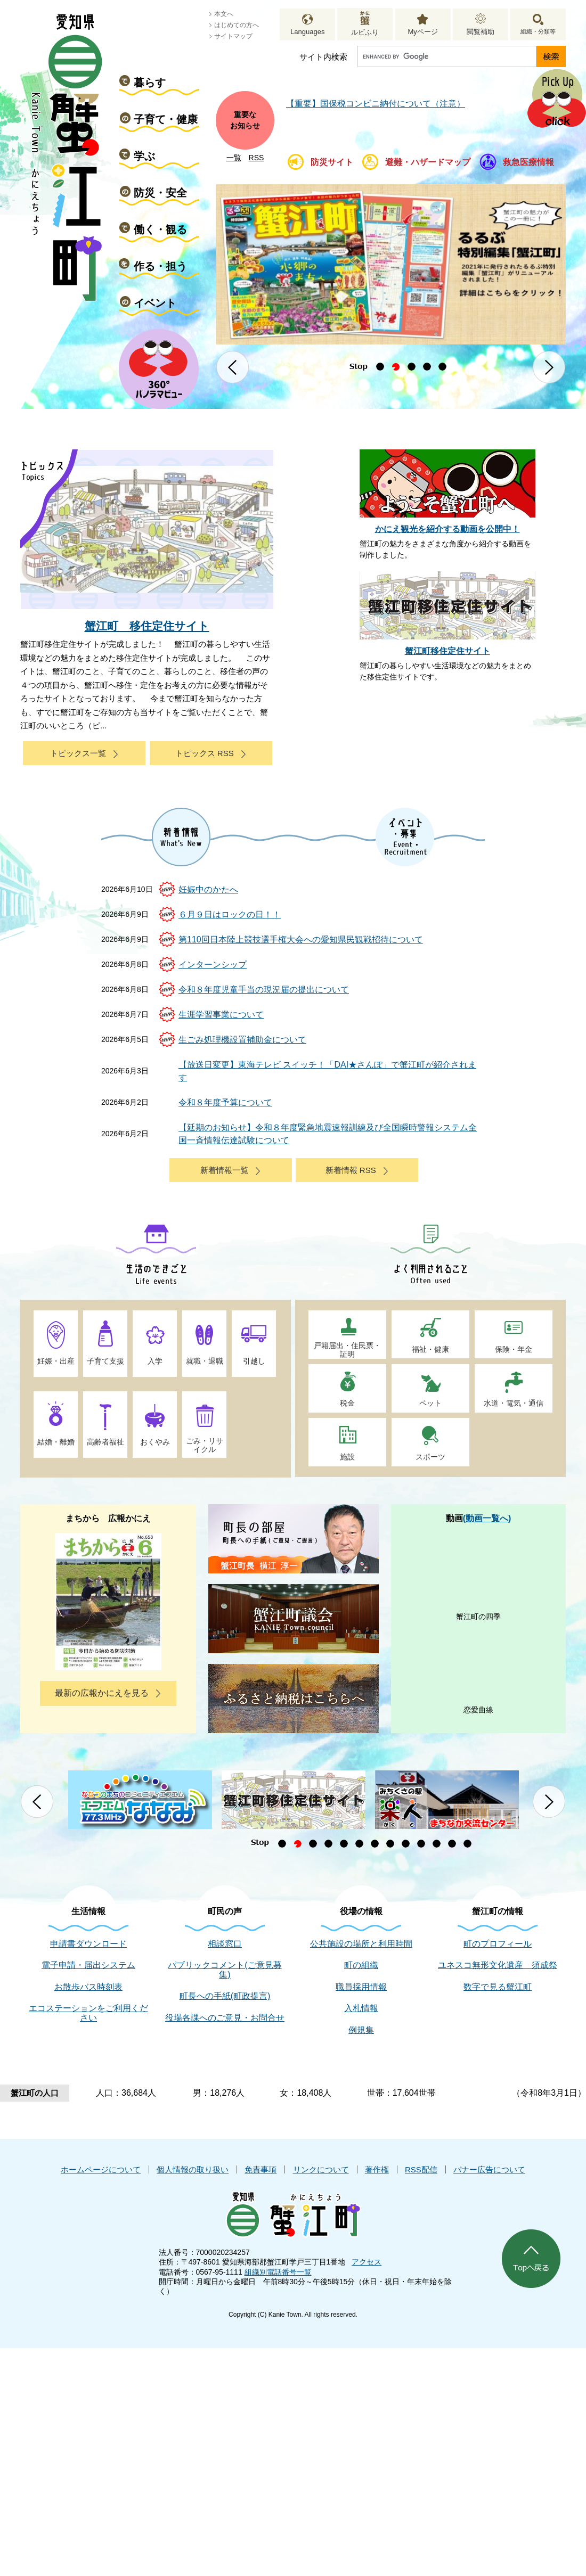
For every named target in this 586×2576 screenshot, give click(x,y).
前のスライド (232, 366)
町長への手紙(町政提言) (225, 1995)
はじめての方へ (236, 25)
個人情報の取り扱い (193, 2169)
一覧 (233, 157)
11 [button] (437, 1844)
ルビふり (365, 32)
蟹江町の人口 (35, 2092)
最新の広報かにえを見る (102, 1692)
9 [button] (406, 1844)
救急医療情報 (528, 162)
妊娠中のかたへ (208, 889)
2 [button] (396, 367)
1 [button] (380, 367)
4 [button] (427, 367)
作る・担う (160, 266)
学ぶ (144, 156)
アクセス (366, 2262)
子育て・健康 (166, 119)
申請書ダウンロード (88, 1943)
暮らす (150, 82)
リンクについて (321, 2169)
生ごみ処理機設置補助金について (242, 1039)
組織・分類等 (538, 31)
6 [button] (359, 1844)
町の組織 (361, 1965)
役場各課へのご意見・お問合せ (224, 2017)
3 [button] (412, 367)
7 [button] (375, 1844)
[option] (391, 264)
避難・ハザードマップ (427, 162)
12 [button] (452, 1844)
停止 (358, 367)
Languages (307, 32)
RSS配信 (421, 2169)
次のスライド (549, 366)
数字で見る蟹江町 (497, 1986)
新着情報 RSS (350, 1170)
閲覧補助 (480, 32)
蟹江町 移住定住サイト (147, 626)
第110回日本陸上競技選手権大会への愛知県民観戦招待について (300, 939)
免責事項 (260, 2169)
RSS (256, 157)
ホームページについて (101, 2169)
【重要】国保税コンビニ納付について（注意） (375, 103)
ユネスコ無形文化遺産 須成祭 (497, 1965)
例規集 (361, 2029)
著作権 (377, 2169)
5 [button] (442, 367)
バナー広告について (489, 2169)
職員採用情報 (361, 1986)
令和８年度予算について (225, 1102)
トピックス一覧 (78, 753)
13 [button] (467, 1844)
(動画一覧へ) (487, 1518)
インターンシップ (212, 964)
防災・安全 (160, 193)
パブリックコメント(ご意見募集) (224, 1969)
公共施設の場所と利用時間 (361, 1943)
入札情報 (361, 2008)
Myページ (422, 32)
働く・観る (160, 229)
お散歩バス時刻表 (88, 1986)
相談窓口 (225, 1943)
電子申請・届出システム (88, 1965)
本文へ (223, 14)
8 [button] (390, 1844)
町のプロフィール (497, 1943)
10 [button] (421, 1844)
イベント (155, 303)
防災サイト (332, 162)
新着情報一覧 (224, 1170)
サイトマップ (233, 36)
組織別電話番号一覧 (278, 2272)
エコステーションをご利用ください (88, 2013)
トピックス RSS (204, 753)
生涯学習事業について (221, 1014)
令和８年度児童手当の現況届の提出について (263, 989)
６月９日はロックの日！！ (229, 914)
